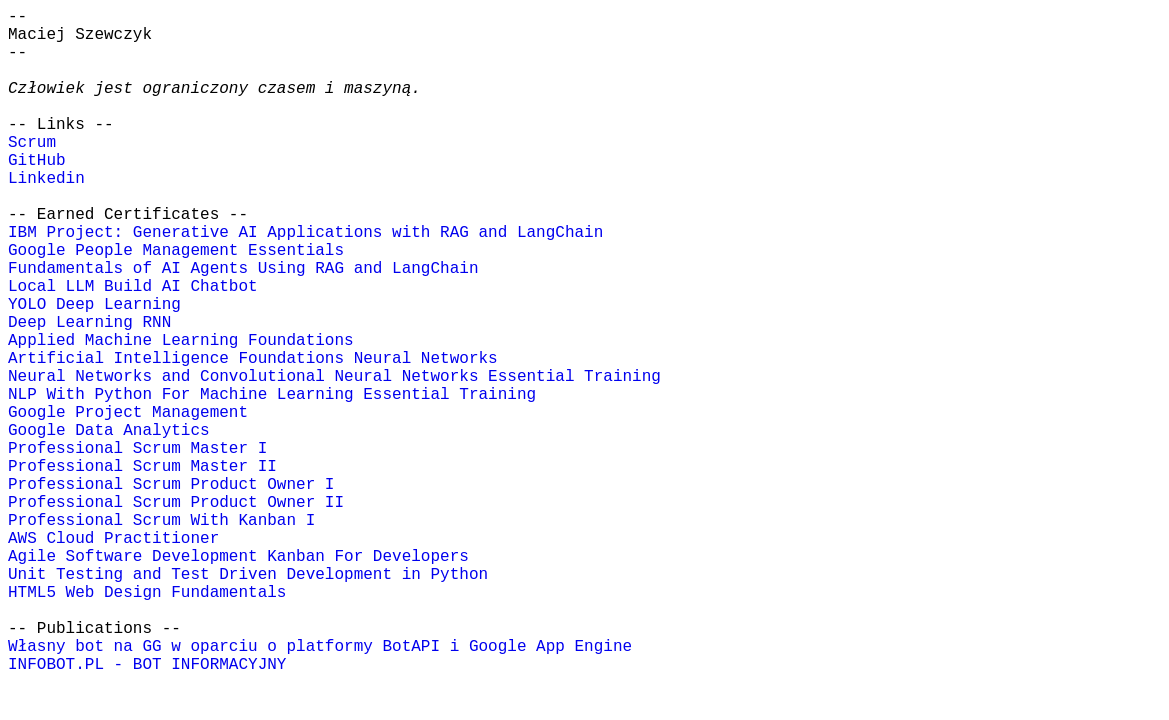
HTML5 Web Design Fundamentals (147, 593)
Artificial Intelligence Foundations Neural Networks (253, 359)
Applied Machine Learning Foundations (181, 341)
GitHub (37, 161)
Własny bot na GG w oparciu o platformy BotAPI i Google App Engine (320, 647)
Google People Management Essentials (176, 251)
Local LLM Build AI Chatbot (133, 287)
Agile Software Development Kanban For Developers (238, 557)
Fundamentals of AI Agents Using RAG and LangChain (243, 269)
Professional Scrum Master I (137, 449)
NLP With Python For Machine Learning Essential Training (272, 395)
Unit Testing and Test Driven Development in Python (248, 575)
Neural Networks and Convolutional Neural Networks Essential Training (334, 377)
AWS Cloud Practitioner (113, 539)
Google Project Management (128, 413)
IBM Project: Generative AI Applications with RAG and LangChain (305, 233)
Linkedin (46, 179)
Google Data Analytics (109, 431)
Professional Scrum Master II (142, 467)
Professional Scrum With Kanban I (161, 521)
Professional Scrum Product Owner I (171, 485)
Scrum (32, 143)
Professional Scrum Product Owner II (176, 503)
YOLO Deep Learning (94, 305)
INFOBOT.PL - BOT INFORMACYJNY (147, 665)
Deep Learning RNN (89, 323)
